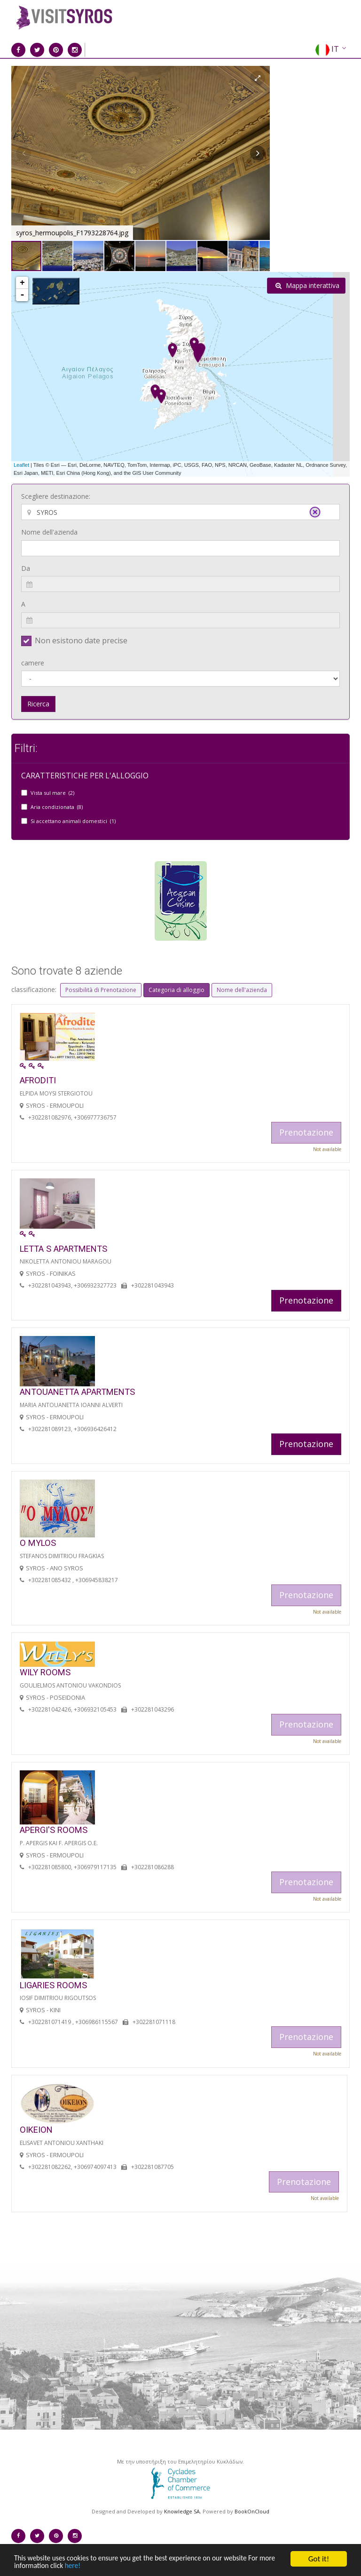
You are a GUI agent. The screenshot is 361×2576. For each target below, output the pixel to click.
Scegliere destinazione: (55, 496)
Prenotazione (306, 1300)
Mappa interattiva (307, 285)
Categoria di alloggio (176, 990)
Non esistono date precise (81, 640)
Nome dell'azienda (49, 532)
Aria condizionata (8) (57, 806)
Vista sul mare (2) (52, 792)
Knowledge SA (182, 2511)
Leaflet (21, 465)
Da (25, 568)
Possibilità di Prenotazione (100, 990)
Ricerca (38, 703)
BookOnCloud (252, 2511)
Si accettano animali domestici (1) (73, 820)
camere (32, 662)
